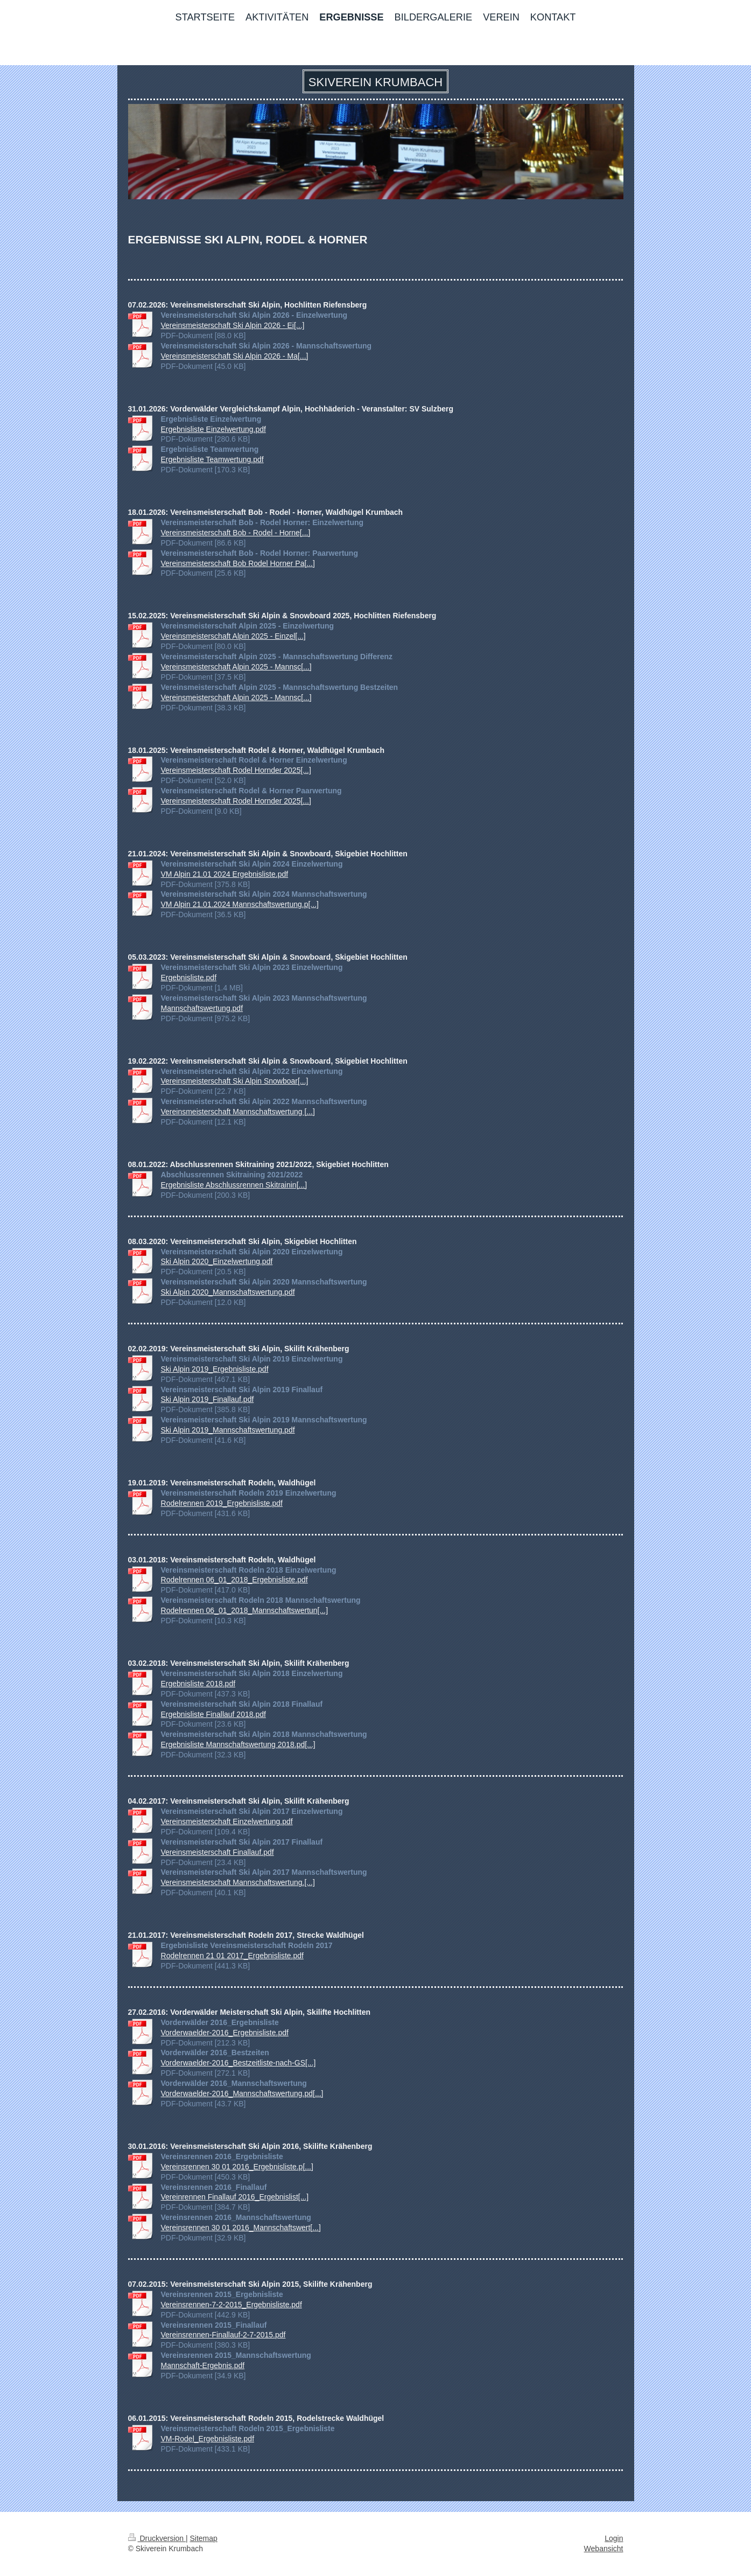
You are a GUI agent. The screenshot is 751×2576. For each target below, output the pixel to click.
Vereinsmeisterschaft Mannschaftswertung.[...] (238, 1882)
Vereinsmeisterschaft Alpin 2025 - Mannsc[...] (236, 666)
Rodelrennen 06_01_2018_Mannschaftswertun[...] (244, 1610)
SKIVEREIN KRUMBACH (375, 82)
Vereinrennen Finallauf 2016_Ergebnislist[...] (235, 2197)
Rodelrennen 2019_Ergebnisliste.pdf (222, 1503)
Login (614, 2538)
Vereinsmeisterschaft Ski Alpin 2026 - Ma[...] (234, 356)
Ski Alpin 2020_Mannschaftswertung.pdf (228, 1292)
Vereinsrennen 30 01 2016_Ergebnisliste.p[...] (237, 2166)
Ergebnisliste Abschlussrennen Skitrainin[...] (234, 1185)
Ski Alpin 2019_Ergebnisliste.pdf (215, 1369)
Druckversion (157, 2538)
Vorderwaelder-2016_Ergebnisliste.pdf (225, 2032)
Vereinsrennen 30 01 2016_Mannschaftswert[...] (241, 2227)
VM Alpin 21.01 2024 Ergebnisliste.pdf (225, 874)
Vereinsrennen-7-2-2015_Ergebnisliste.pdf (231, 2304)
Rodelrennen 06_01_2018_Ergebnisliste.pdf (234, 1579)
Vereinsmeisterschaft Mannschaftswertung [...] (238, 1111)
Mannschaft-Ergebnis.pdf (203, 2365)
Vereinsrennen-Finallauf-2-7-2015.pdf (223, 2334)
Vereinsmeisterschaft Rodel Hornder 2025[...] (236, 770)
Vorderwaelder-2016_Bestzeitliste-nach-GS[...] (238, 2062)
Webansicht (603, 2548)
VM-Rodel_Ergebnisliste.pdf (208, 2438)
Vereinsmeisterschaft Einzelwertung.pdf (227, 1821)
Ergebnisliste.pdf (189, 977)
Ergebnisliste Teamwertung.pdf (212, 459)
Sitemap (203, 2538)
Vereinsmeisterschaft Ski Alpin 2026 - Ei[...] (233, 325)
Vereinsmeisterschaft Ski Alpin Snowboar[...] (234, 1081)
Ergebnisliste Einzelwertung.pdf (213, 429)
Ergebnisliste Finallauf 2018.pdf (213, 1714)
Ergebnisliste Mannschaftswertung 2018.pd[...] (238, 1744)
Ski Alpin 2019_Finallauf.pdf (207, 1399)
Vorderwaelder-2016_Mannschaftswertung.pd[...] (242, 2093)
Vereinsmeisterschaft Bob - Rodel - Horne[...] (236, 532)
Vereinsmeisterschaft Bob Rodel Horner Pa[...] (238, 563)
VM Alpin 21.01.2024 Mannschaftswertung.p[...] (240, 904)
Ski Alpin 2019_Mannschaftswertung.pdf (228, 1430)
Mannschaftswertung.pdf (202, 1008)
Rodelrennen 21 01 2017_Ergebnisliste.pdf (232, 1955)
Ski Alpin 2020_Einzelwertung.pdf (217, 1261)
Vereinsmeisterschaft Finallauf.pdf (217, 1852)
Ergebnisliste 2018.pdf (198, 1683)
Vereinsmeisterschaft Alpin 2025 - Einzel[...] (233, 636)
